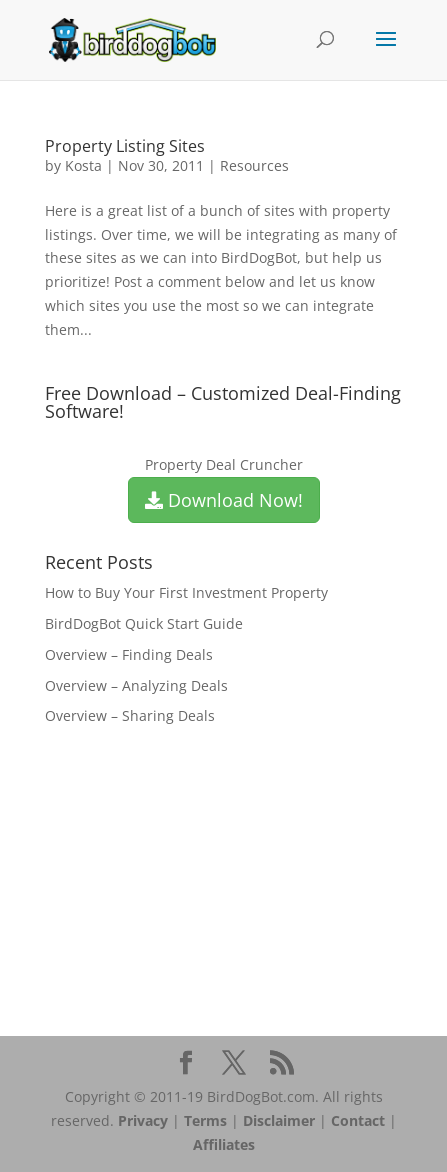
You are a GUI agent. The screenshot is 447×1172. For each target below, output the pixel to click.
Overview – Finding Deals (129, 654)
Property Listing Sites (125, 146)
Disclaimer (279, 1120)
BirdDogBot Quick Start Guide (144, 623)
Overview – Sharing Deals (130, 715)
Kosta (83, 165)
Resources (254, 165)
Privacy (143, 1120)
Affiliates (224, 1144)
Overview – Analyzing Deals (136, 685)
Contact (358, 1120)
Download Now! (224, 500)
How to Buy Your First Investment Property (186, 592)
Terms (205, 1120)
